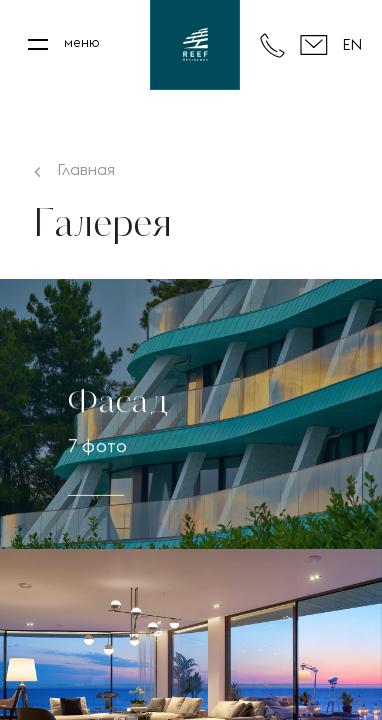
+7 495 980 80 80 (272, 45)
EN (352, 44)
